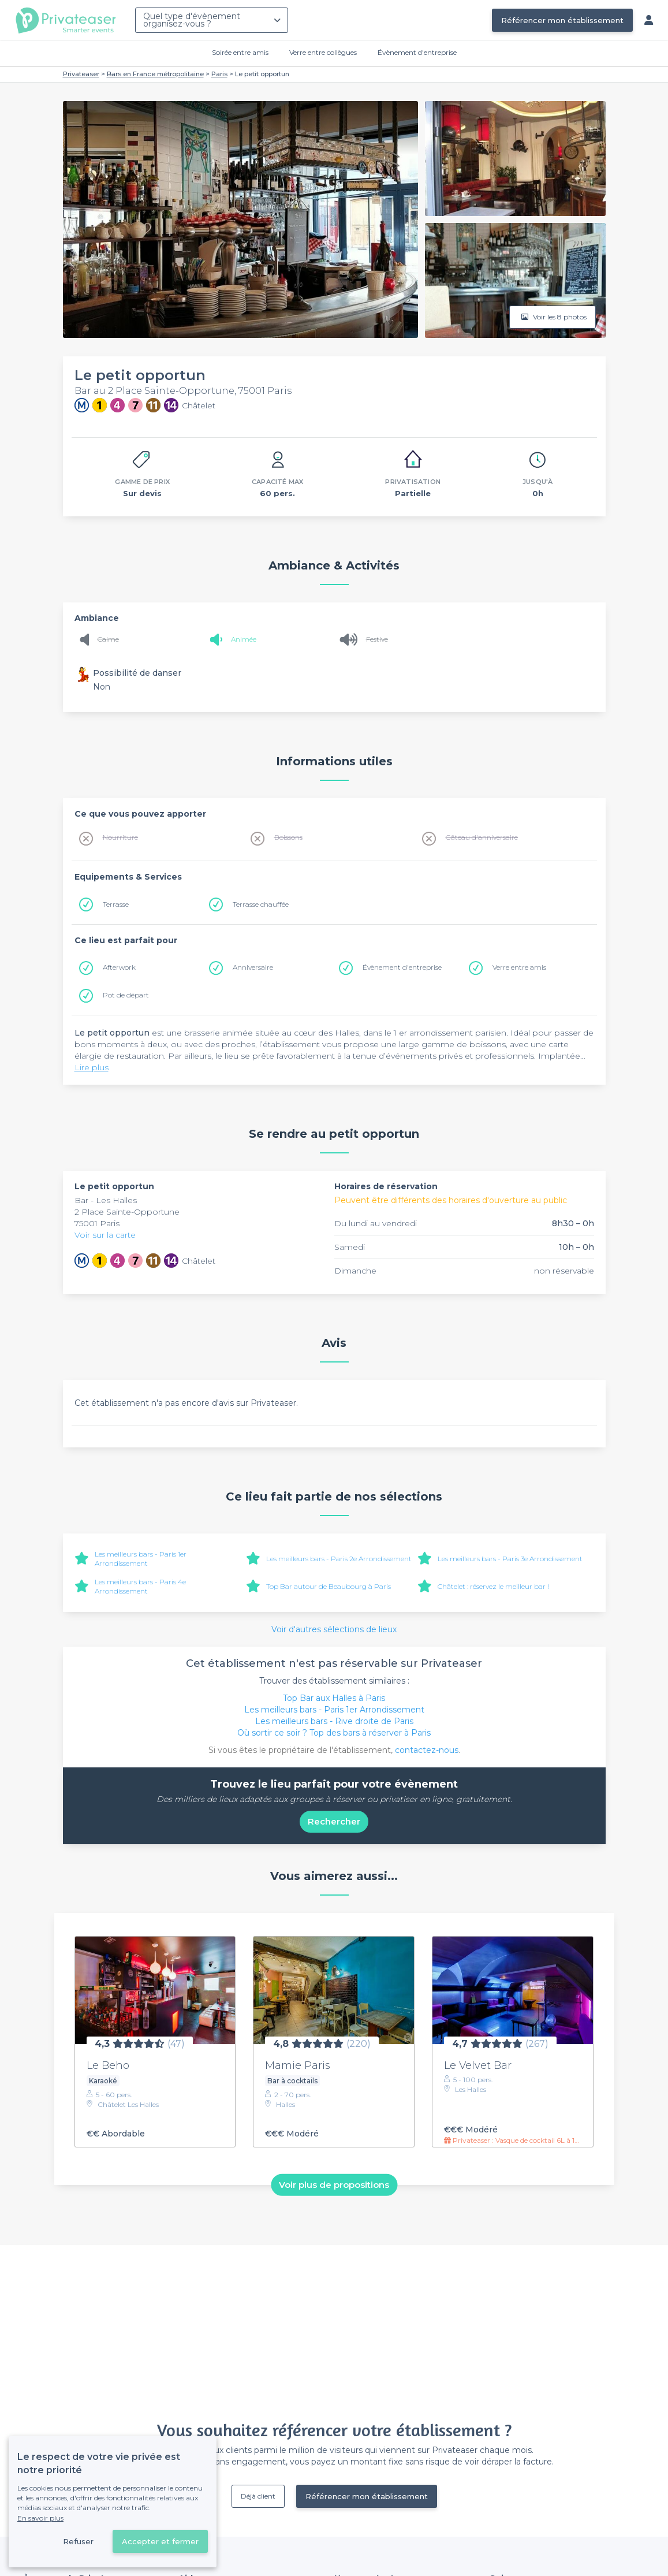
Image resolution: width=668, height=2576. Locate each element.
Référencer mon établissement (562, 20)
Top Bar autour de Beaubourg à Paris (328, 1586)
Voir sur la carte (105, 1235)
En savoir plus (40, 2518)
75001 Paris (97, 1223)
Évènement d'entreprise (417, 52)
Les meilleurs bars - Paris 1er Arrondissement (140, 1559)
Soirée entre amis (240, 52)
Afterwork (119, 967)
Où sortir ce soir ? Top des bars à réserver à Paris (334, 1733)
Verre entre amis (519, 967)
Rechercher (334, 1821)
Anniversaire (253, 967)
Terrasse (116, 904)
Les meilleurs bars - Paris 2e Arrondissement (339, 1558)
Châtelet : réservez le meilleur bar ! (493, 1586)
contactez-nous (426, 1750)
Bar (82, 1200)
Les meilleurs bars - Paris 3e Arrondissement (510, 1558)
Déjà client (258, 2496)
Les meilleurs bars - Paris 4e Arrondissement (140, 1586)
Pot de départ (126, 995)
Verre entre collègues (323, 52)
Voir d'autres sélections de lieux (334, 1629)
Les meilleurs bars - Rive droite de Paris (334, 1721)
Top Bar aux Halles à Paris (334, 1698)
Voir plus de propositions (334, 2184)
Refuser (78, 2541)
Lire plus (91, 1067)
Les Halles (116, 1200)
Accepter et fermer (160, 2541)
